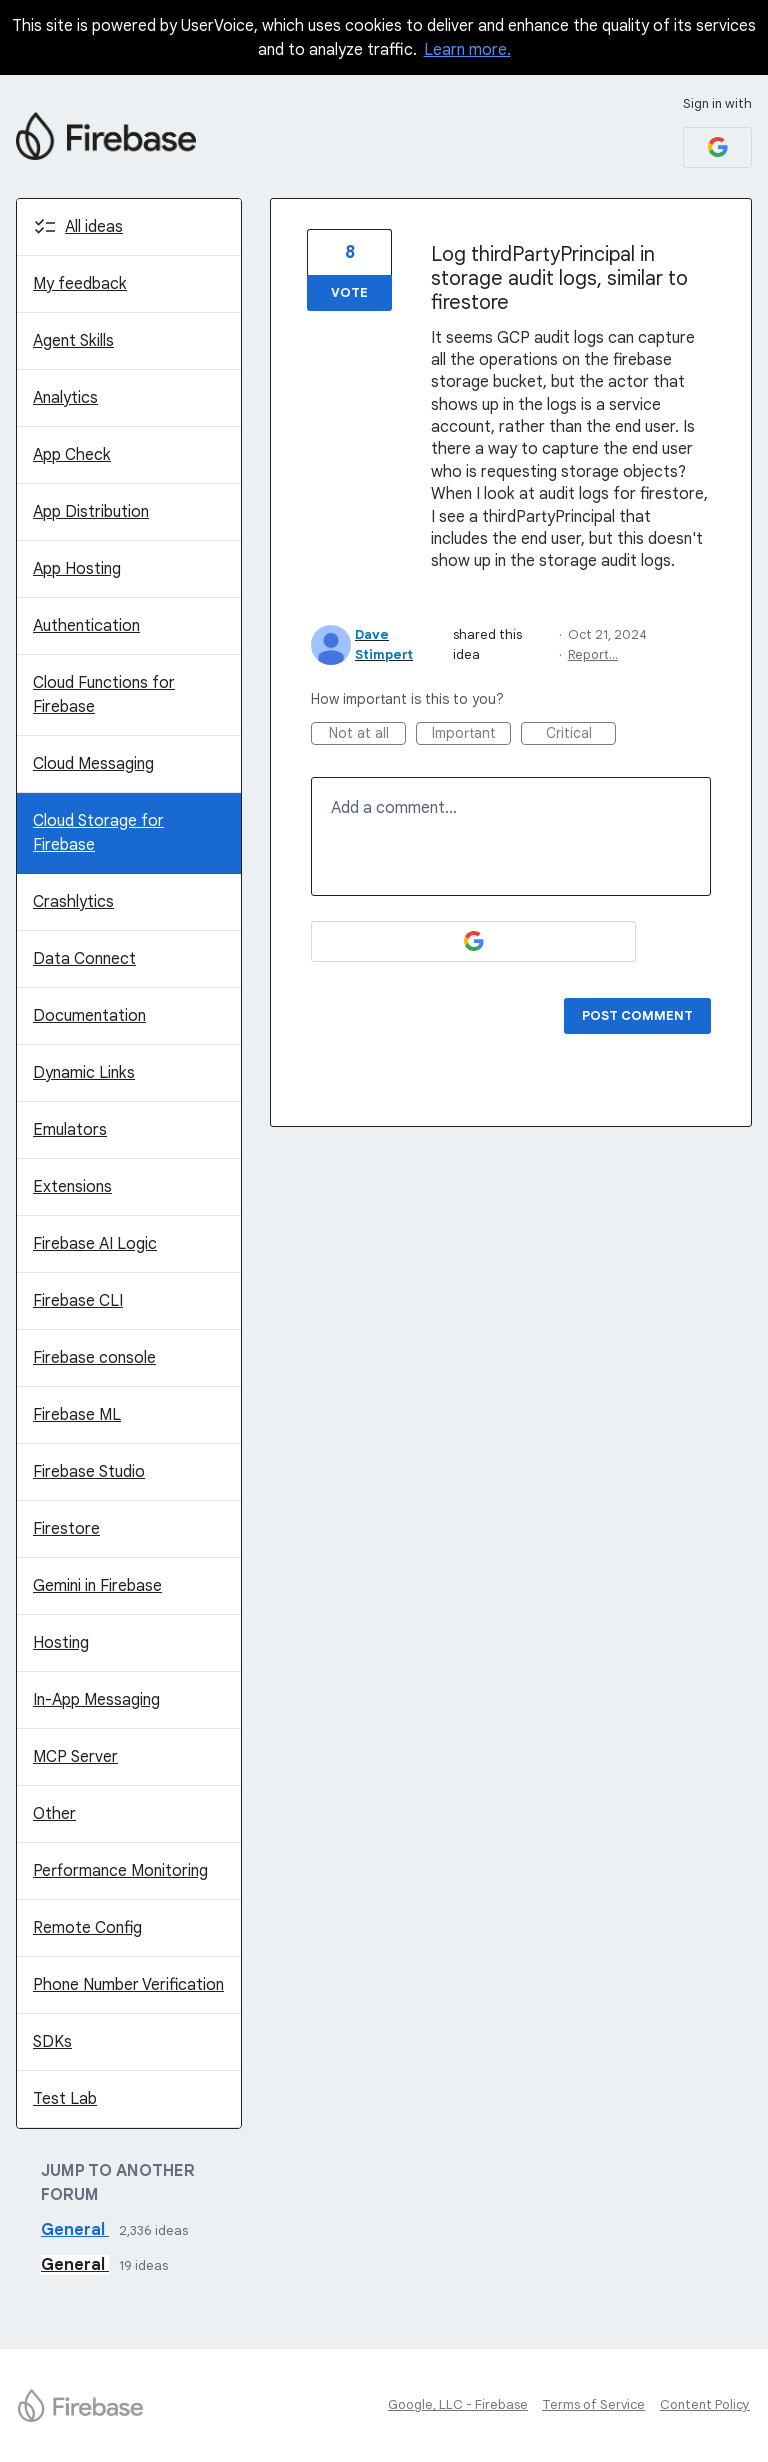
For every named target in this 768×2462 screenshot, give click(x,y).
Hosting (61, 1643)
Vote (349, 292)
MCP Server (75, 1757)
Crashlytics (73, 902)
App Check (72, 455)
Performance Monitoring (120, 1871)
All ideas (94, 227)
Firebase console (94, 1358)
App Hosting (77, 569)
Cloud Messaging (93, 764)
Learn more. (467, 50)
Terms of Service (593, 2404)
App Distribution (91, 512)
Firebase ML (77, 1415)
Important (472, 734)
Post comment (637, 1015)
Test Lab (65, 2099)
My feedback (80, 284)
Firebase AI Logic (95, 1244)
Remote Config (87, 1928)
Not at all (368, 734)
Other (54, 1814)
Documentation (89, 1016)
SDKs (52, 2042)
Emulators (70, 1130)
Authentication (86, 626)
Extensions (72, 1187)
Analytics (65, 398)
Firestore (66, 1529)
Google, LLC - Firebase (458, 2404)
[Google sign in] (717, 147)
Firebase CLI (78, 1301)
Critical (581, 734)
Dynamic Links (84, 1073)
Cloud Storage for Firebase (98, 833)
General (75, 2230)
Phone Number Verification (128, 1985)
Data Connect (84, 959)
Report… (593, 654)
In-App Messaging (96, 1700)
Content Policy (705, 2404)
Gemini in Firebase (97, 1586)
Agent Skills (73, 341)
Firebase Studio (89, 1472)
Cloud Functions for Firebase (104, 695)
